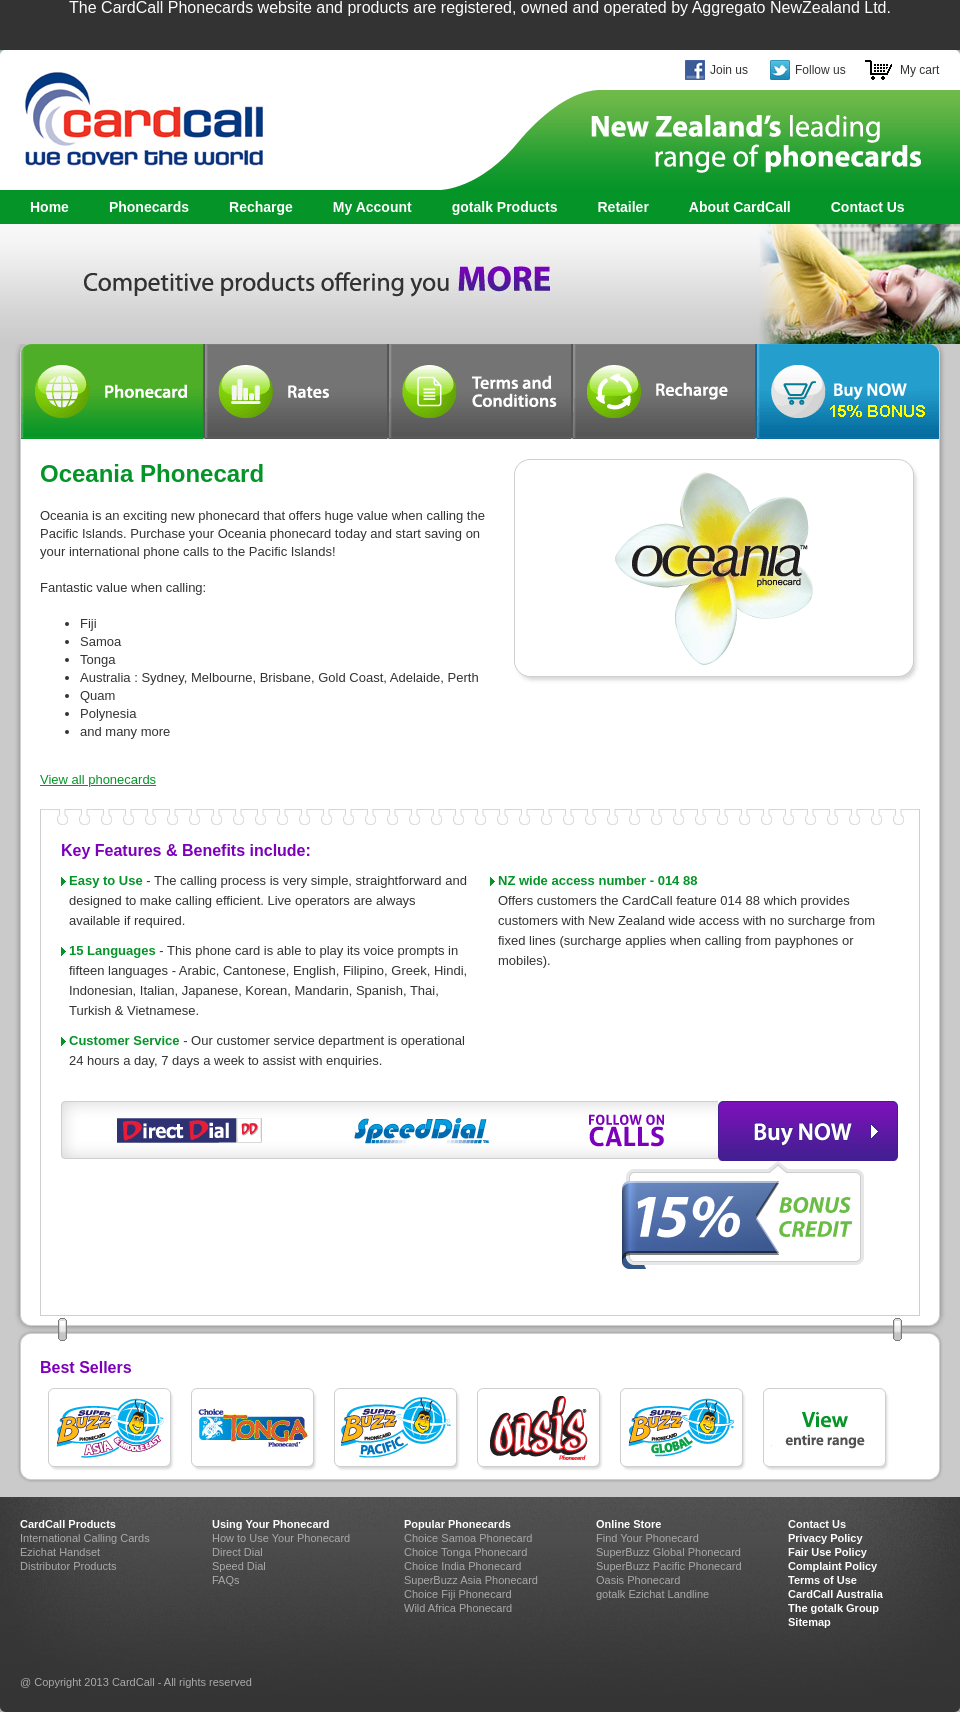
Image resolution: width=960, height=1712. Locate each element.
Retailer (622, 207)
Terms (480, 391)
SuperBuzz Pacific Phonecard (669, 1566)
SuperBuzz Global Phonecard (668, 1552)
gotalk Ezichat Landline (652, 1594)
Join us (729, 70)
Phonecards (144, 207)
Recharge (261, 207)
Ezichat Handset (60, 1552)
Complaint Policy (832, 1566)
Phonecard (112, 391)
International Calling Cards (85, 1538)
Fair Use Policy (827, 1552)
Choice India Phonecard (462, 1566)
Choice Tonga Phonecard (465, 1552)
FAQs (226, 1580)
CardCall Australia (835, 1594)
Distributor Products (68, 1566)
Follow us (820, 70)
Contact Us (868, 207)
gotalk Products (499, 207)
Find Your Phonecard (647, 1538)
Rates (296, 391)
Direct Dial (237, 1552)
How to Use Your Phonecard (281, 1538)
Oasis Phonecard (638, 1580)
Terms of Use (822, 1580)
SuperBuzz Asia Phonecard (471, 1580)
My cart (919, 70)
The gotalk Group (833, 1608)
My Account (372, 207)
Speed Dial (239, 1566)
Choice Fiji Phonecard (458, 1594)
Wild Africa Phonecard (458, 1608)
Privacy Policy (825, 1538)
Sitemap (809, 1622)
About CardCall (740, 207)
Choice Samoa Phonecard (468, 1538)
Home (49, 207)
